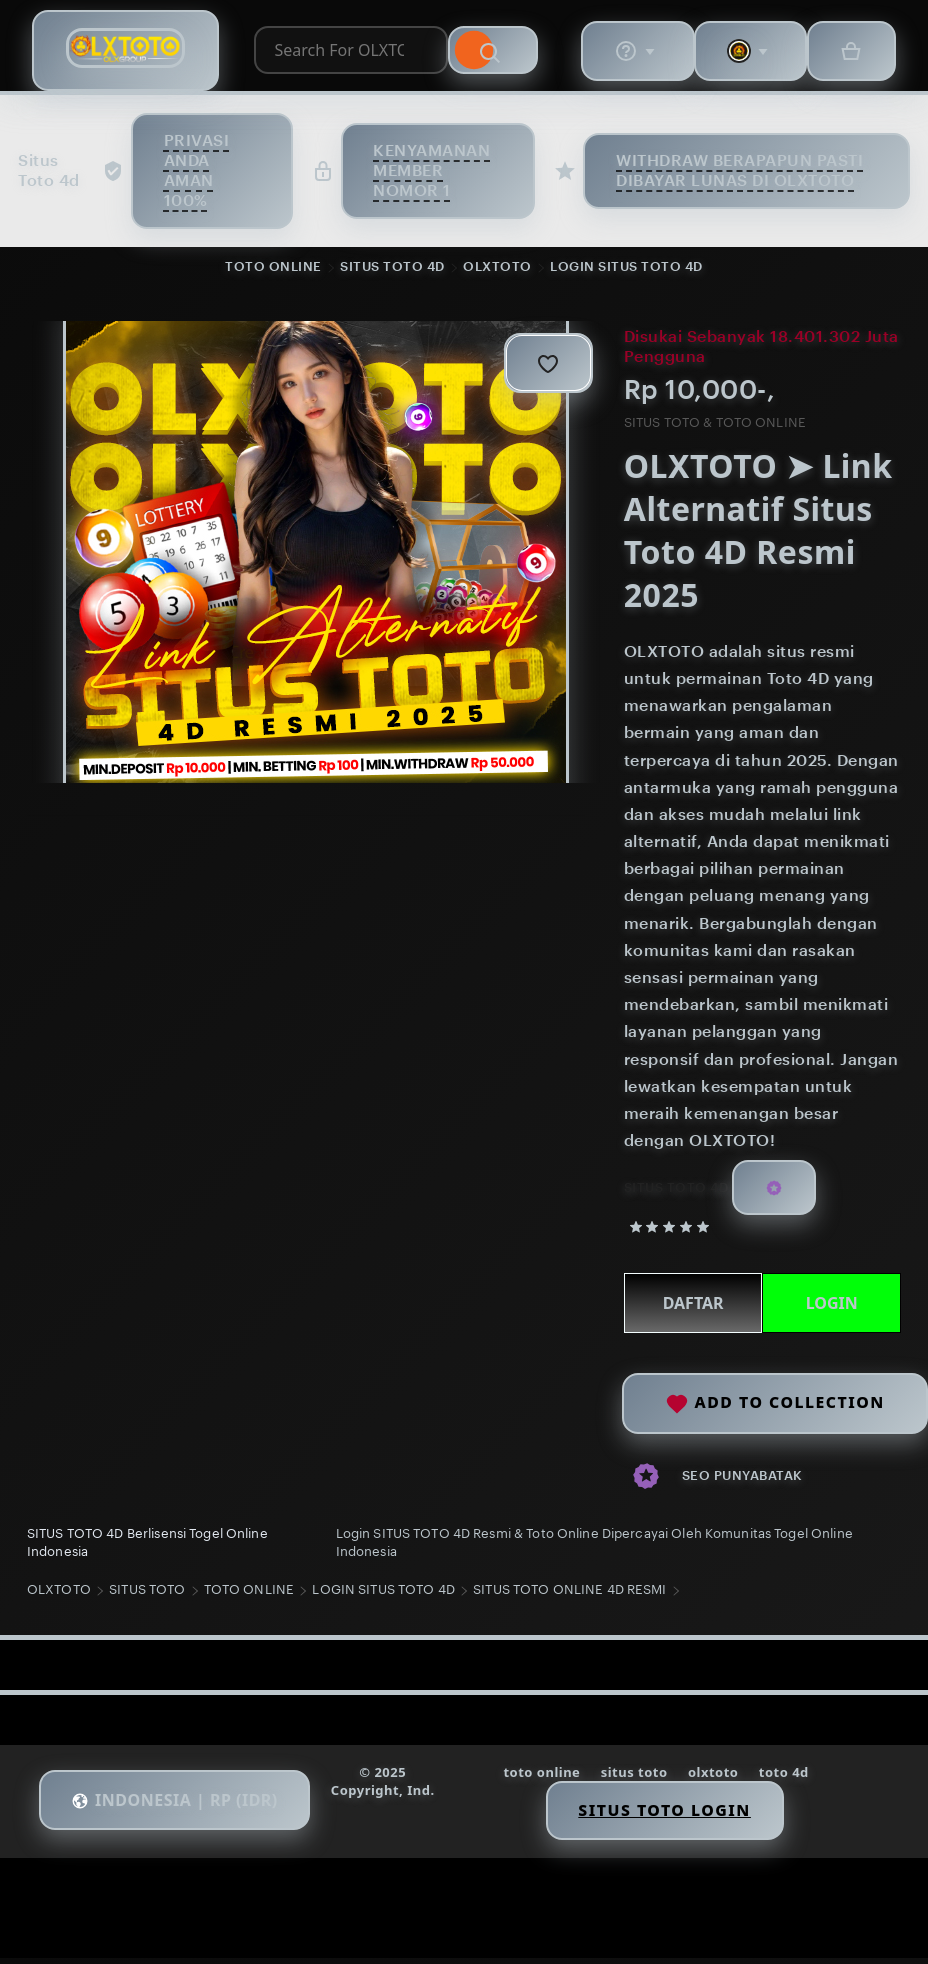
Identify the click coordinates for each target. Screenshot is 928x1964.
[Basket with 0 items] (846, 53)
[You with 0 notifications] (742, 53)
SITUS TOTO (150, 1596)
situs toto (635, 1779)
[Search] (504, 53)
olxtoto (716, 1779)
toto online (542, 1779)
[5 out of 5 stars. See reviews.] (670, 1229)
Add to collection (775, 1401)
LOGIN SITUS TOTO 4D (626, 268)
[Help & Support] (626, 53)
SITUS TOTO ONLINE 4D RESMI (572, 1596)
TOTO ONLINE (273, 268)
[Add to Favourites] (546, 365)
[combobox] (343, 53)
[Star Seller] (773, 1190)
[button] (182, 1808)
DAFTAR (690, 1306)
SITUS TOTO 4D (392, 268)
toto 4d (788, 1779)
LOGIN (829, 1306)
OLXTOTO (497, 268)
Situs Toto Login (667, 1817)
